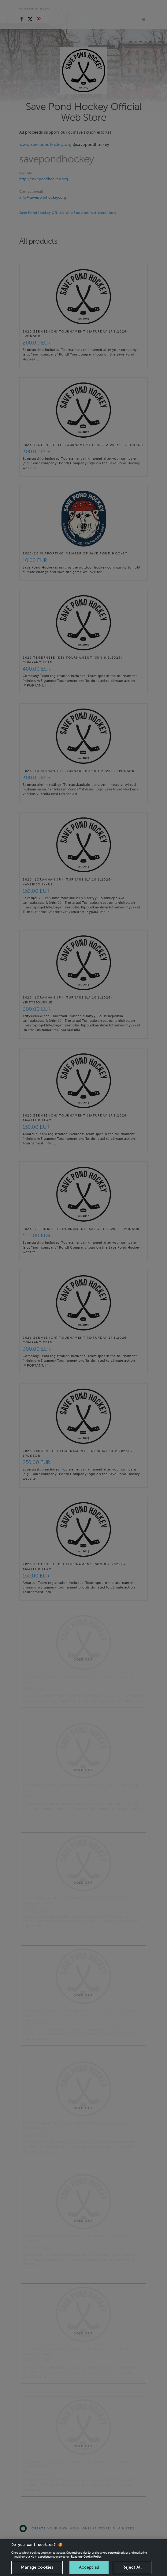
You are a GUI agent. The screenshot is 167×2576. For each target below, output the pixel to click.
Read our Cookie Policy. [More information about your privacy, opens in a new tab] (86, 2562)
